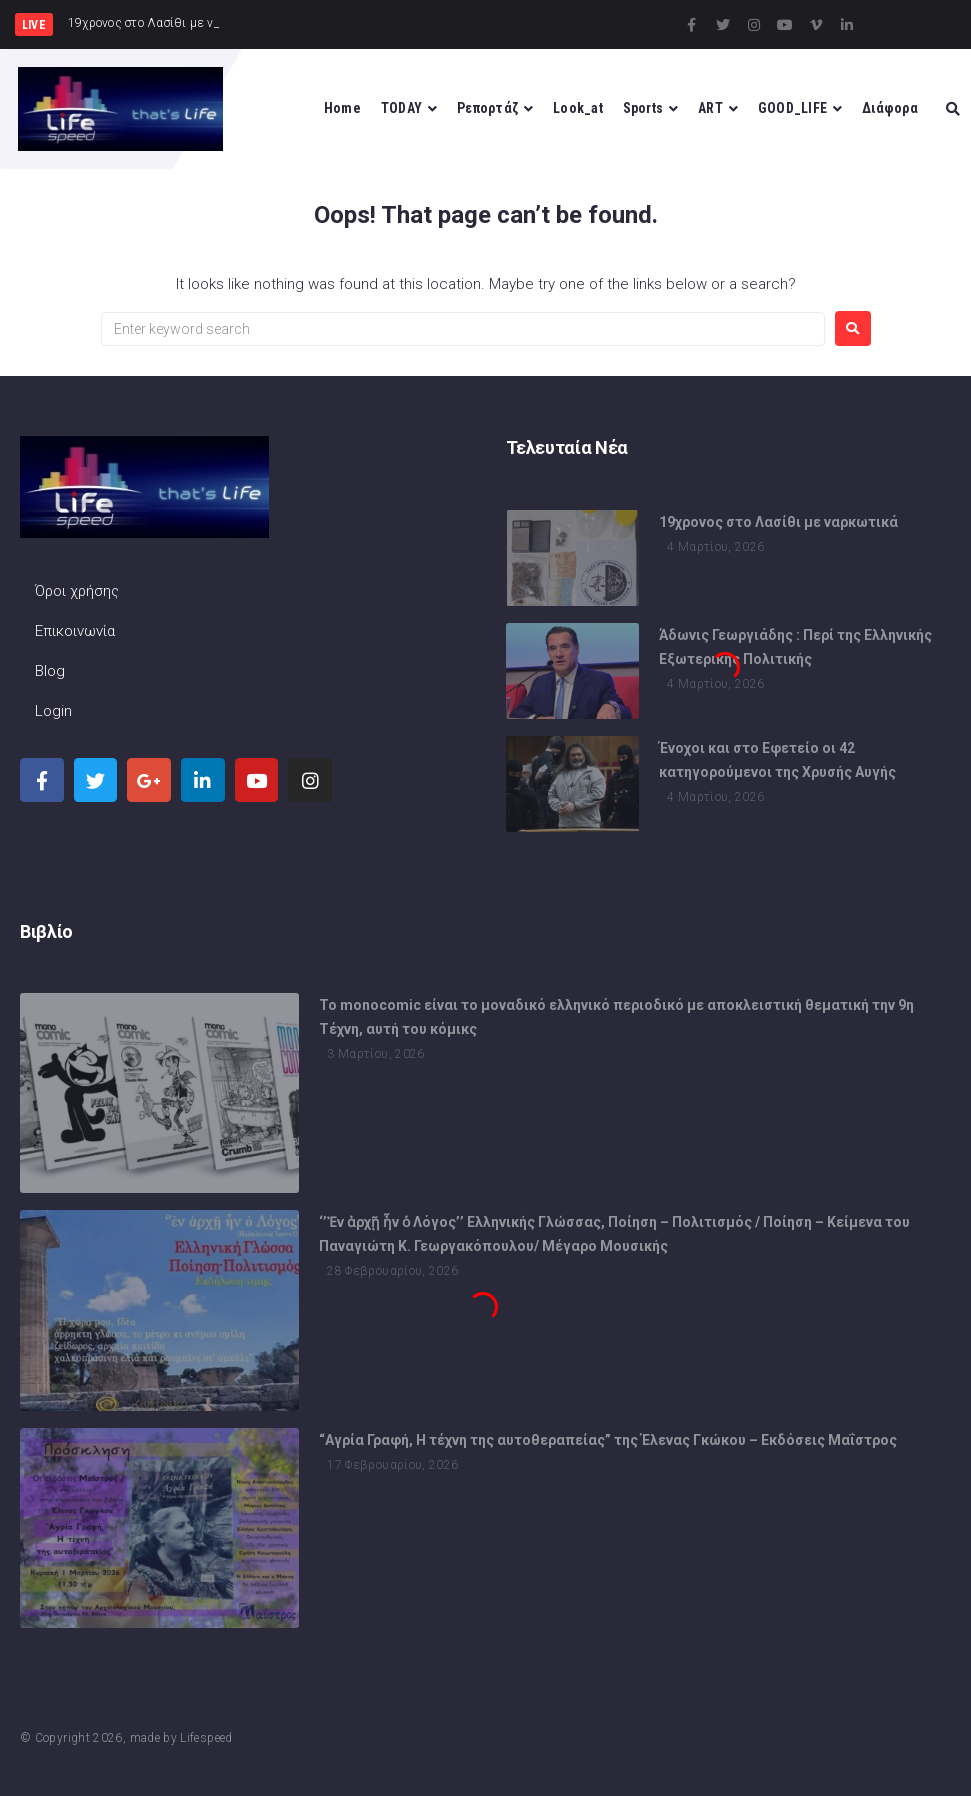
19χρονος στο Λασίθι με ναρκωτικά (778, 522)
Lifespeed (206, 1738)
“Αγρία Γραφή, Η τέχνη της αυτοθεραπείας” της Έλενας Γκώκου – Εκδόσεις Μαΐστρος (608, 1440)
